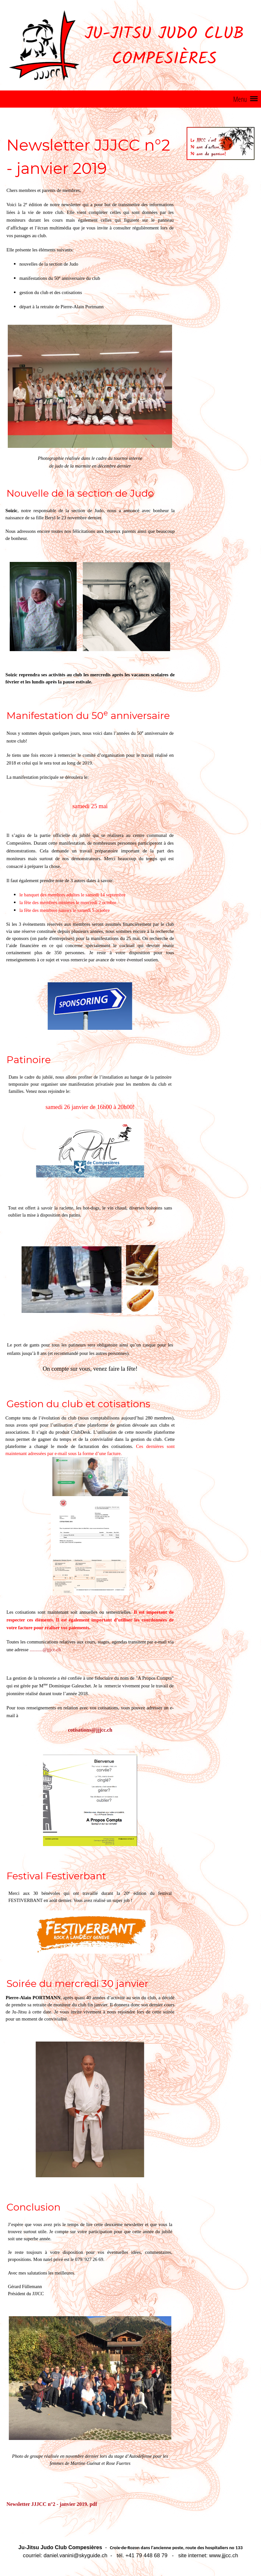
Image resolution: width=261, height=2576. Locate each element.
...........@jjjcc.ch (45, 1649)
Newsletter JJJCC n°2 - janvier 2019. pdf (51, 2504)
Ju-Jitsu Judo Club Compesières (164, 47)
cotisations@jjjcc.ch (90, 1730)
